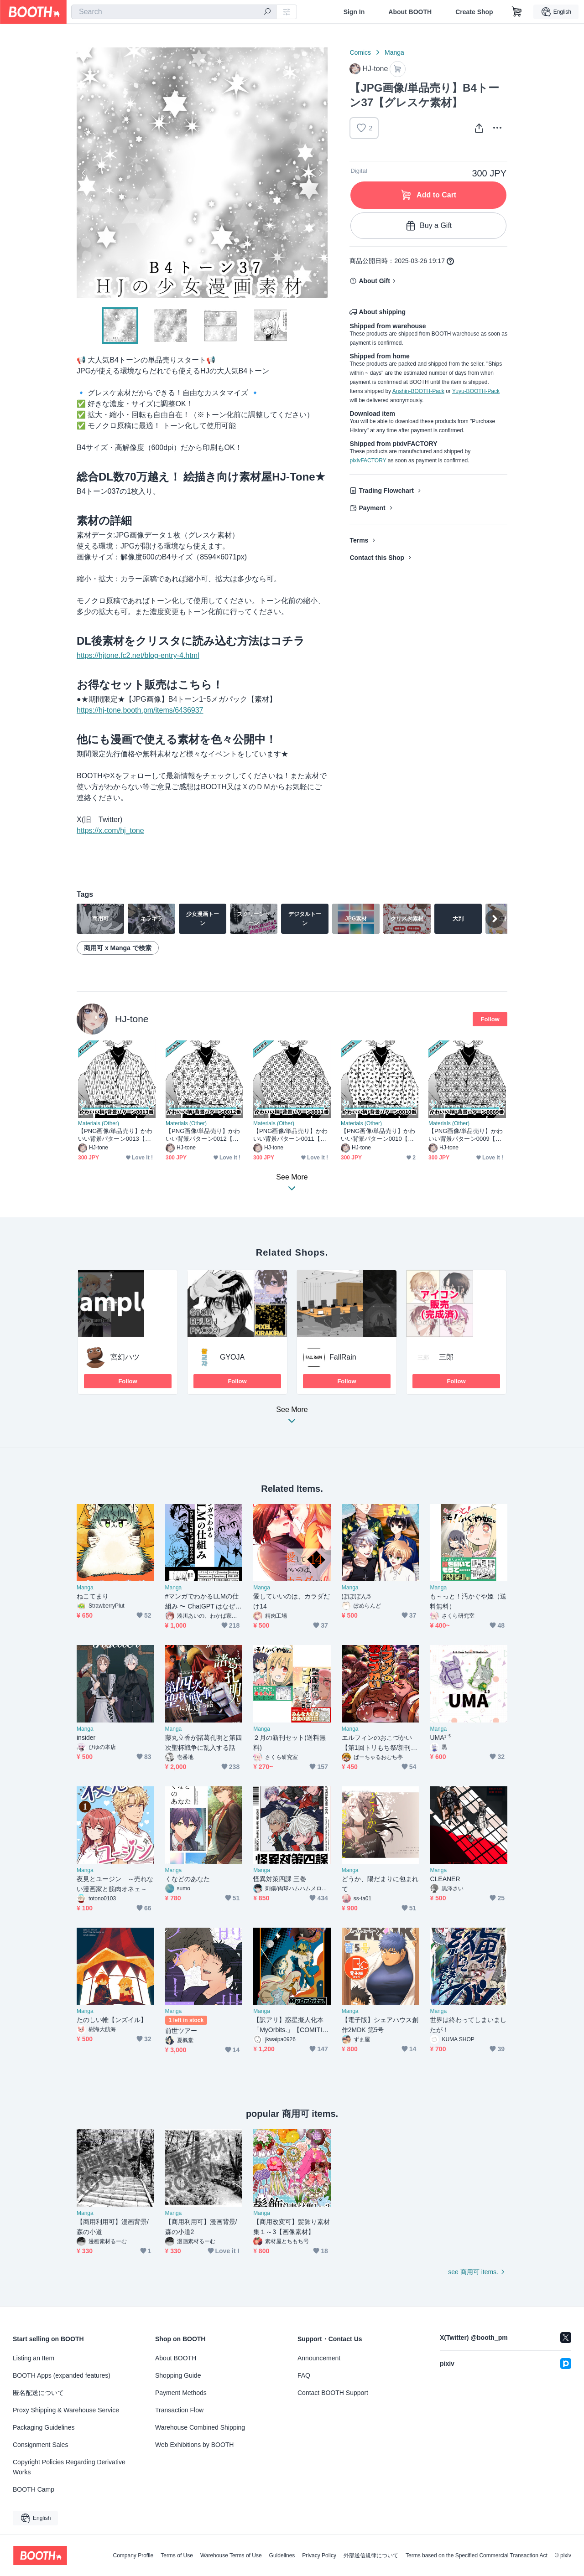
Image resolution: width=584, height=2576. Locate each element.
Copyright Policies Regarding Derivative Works (69, 2467)
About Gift (374, 280)
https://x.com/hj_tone (110, 830)
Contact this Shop (376, 557)
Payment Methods (181, 2392)
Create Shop (474, 12)
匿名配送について (38, 2392)
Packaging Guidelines (43, 2427)
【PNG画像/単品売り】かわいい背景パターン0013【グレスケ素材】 (115, 1135)
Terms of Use (177, 2555)
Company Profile (133, 2555)
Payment (372, 508)
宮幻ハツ (125, 1357)
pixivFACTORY (367, 460)
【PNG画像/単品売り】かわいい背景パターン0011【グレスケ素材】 (290, 1135)
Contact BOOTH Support (332, 2392)
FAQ (303, 2375)
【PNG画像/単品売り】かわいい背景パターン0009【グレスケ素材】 (465, 1135)
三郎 (446, 1357)
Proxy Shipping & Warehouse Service (66, 2410)
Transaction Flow (179, 2410)
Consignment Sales (40, 2444)
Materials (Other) (98, 1123)
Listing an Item (33, 2358)
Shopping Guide (178, 2375)
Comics (360, 52)
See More (292, 1417)
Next (320, 173)
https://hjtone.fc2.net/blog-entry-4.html (138, 655)
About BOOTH (410, 12)
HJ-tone (132, 1019)
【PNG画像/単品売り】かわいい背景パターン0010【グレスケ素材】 (378, 1135)
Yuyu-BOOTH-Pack (476, 391)
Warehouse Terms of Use (231, 2555)
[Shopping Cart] (517, 12)
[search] (267, 12)
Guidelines (282, 2555)
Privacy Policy (319, 2555)
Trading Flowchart (386, 490)
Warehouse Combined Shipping (200, 2427)
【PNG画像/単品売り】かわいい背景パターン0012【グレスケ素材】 (203, 1135)
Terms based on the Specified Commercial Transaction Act (477, 2555)
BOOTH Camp (33, 2489)
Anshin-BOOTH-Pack (418, 391)
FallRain (342, 1357)
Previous (84, 173)
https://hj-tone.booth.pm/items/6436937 (140, 710)
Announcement (318, 2358)
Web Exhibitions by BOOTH (194, 2444)
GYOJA (232, 1357)
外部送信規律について (371, 2555)
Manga (394, 52)
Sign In (354, 12)
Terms (358, 540)
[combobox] (173, 12)
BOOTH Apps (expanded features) (61, 2375)
